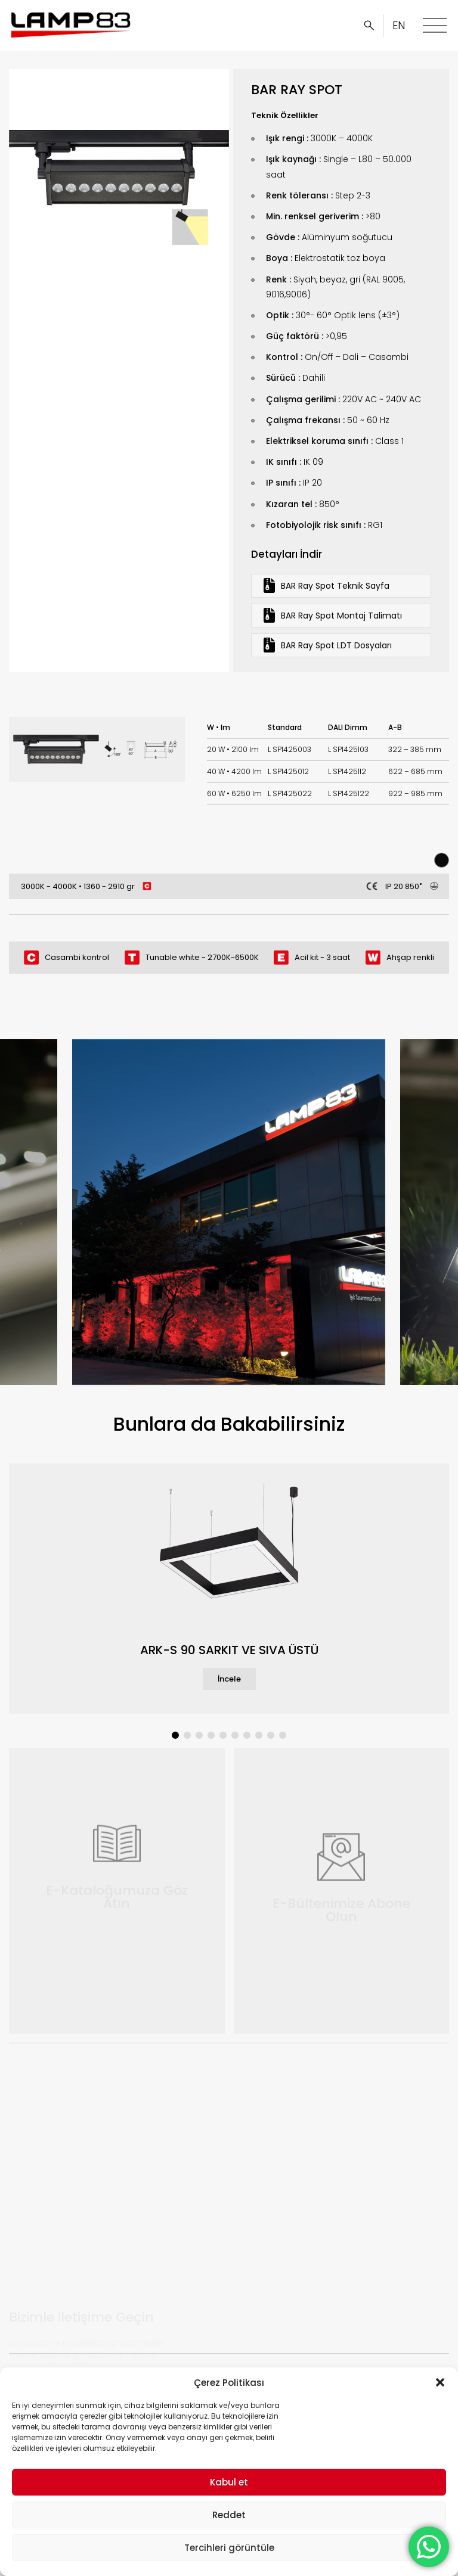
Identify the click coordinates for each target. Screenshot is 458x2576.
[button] (440, 2382)
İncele (229, 1679)
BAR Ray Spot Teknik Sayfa (326, 585)
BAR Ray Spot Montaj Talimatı (333, 615)
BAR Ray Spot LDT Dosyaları (328, 645)
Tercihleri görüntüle (229, 2547)
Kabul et (229, 2482)
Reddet (229, 2515)
